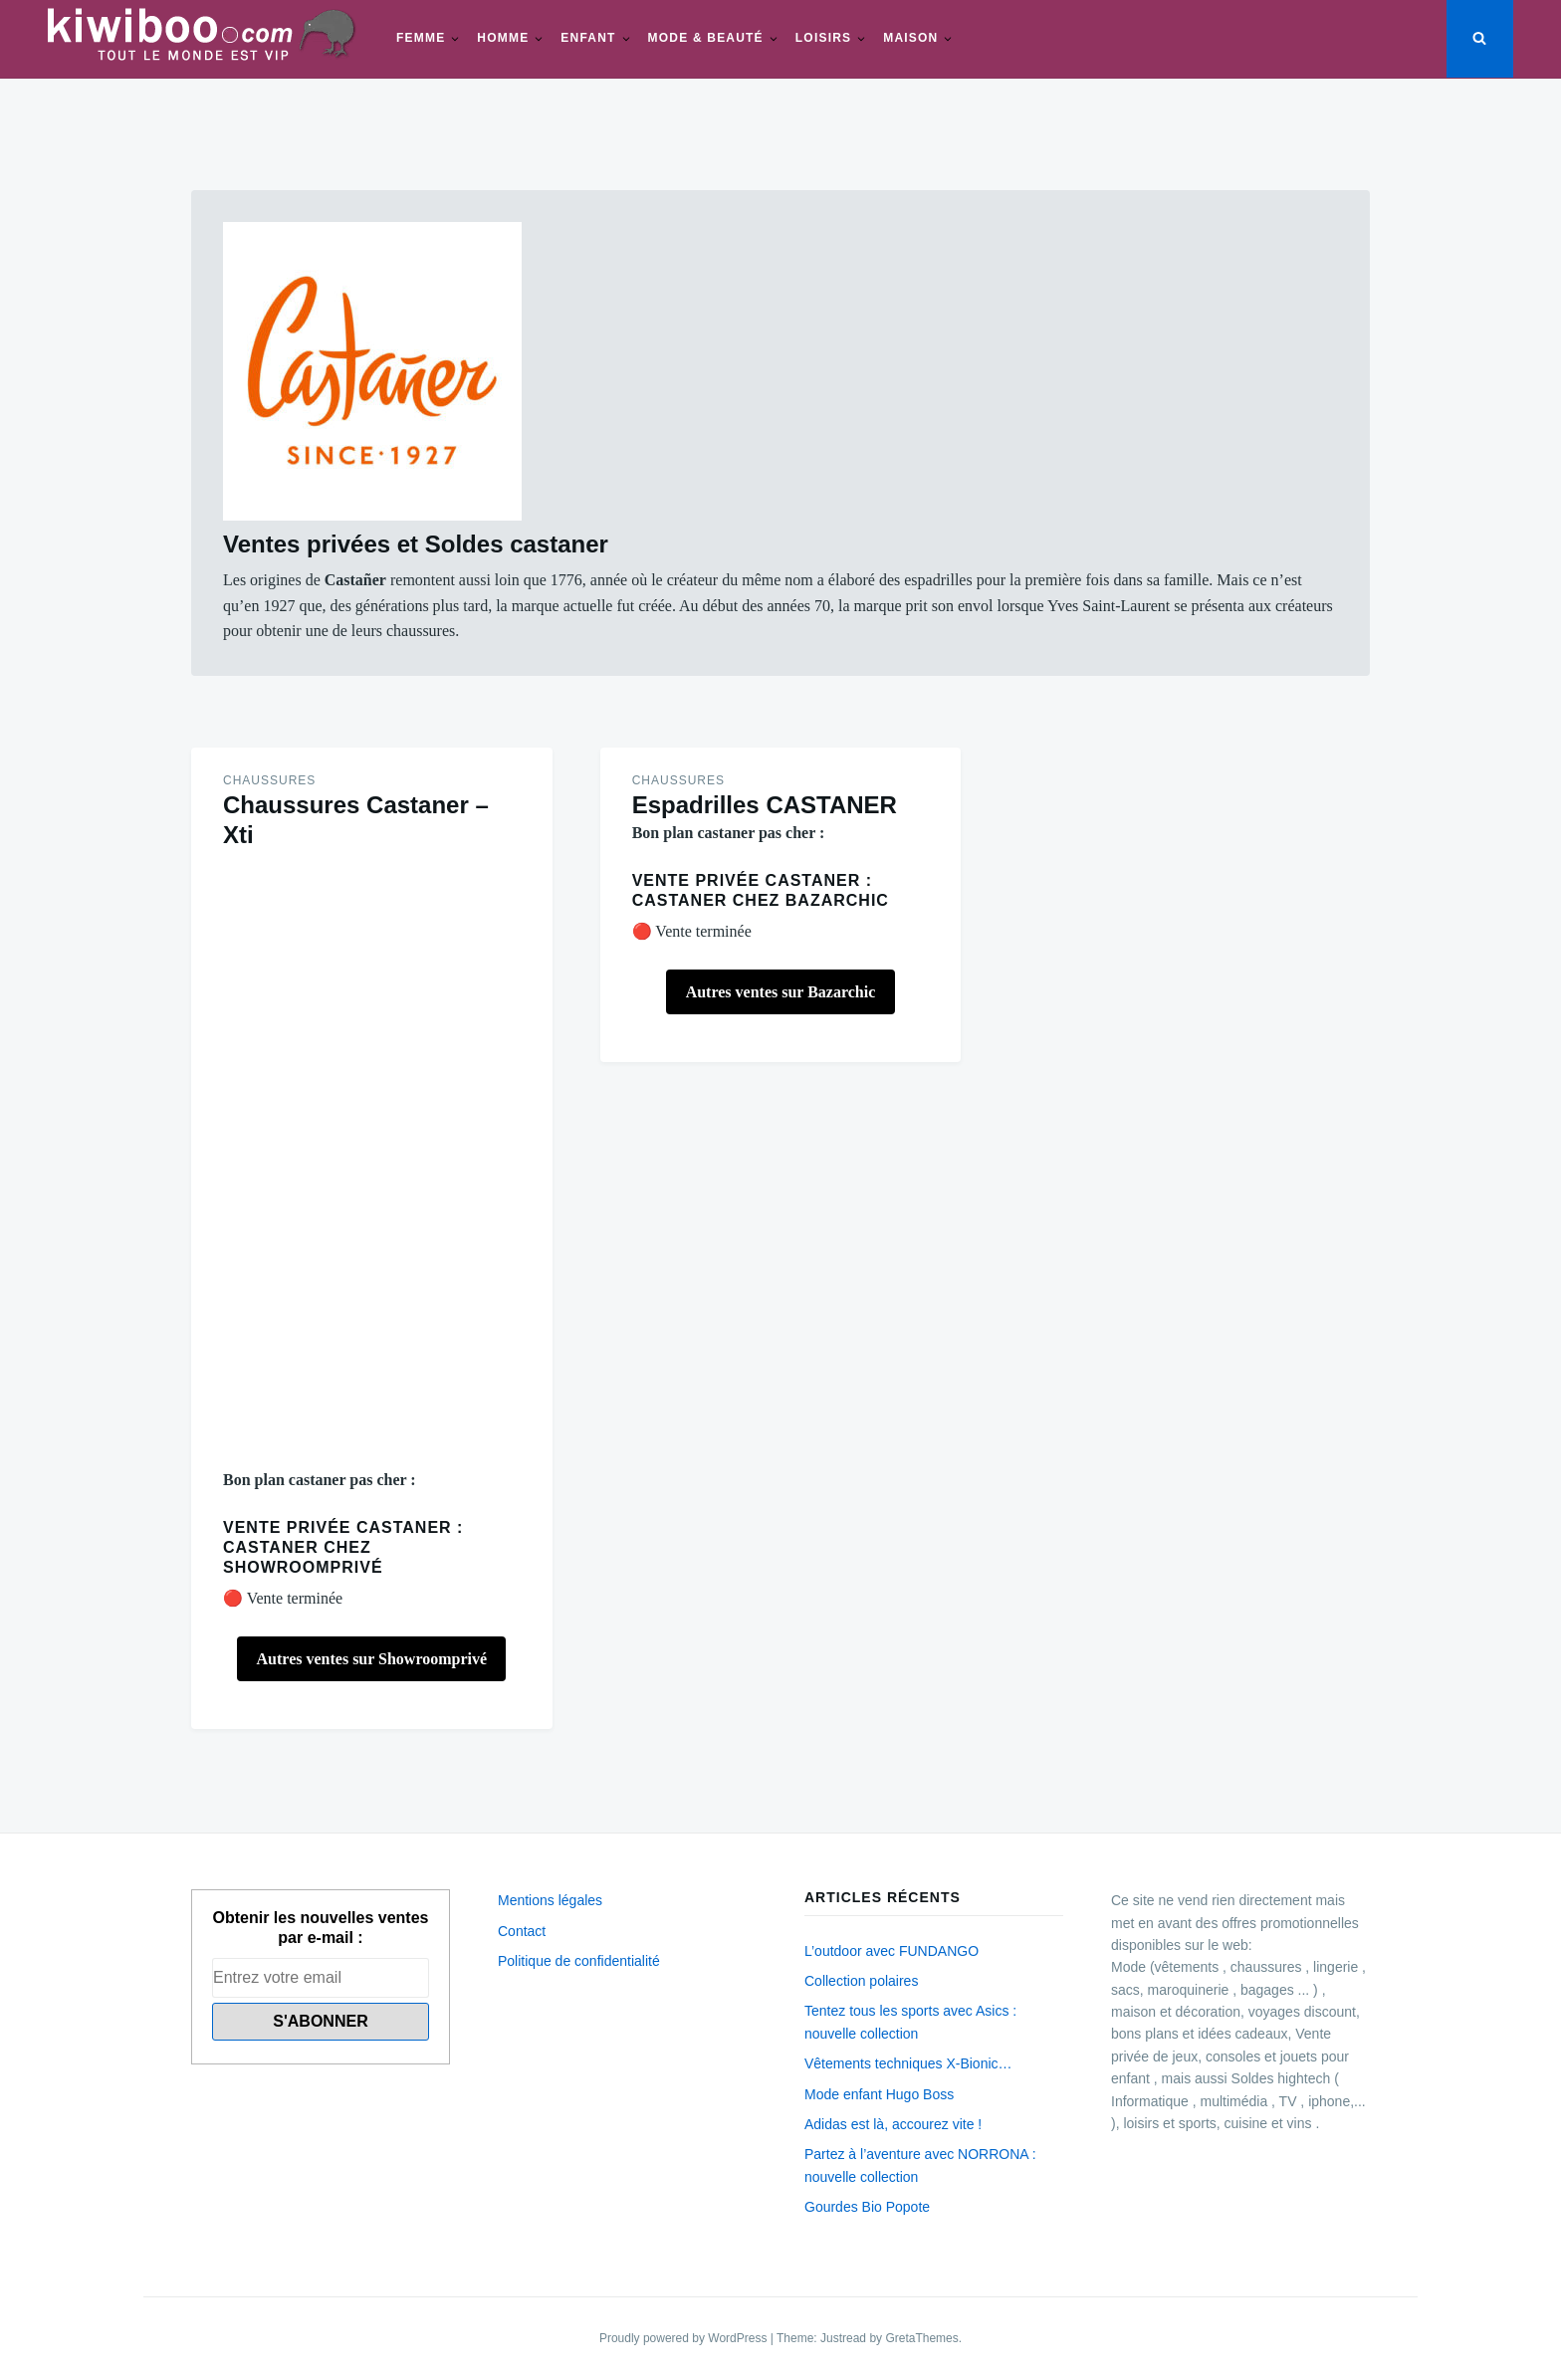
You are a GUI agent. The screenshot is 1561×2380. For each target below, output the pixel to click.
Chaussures (269, 780)
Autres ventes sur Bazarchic (781, 991)
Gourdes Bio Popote (867, 2207)
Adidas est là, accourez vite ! (893, 2124)
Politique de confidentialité (579, 1961)
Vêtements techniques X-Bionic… (908, 2063)
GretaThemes (921, 2338)
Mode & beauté (706, 38)
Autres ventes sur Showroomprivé (372, 1658)
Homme (503, 38)
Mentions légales (550, 1900)
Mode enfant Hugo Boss (879, 2094)
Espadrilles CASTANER (764, 804)
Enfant (587, 38)
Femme (420, 38)
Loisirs (823, 38)
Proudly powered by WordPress (685, 2338)
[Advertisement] (372, 1158)
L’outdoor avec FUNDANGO (891, 1951)
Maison (910, 38)
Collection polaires (861, 1981)
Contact (522, 1931)
